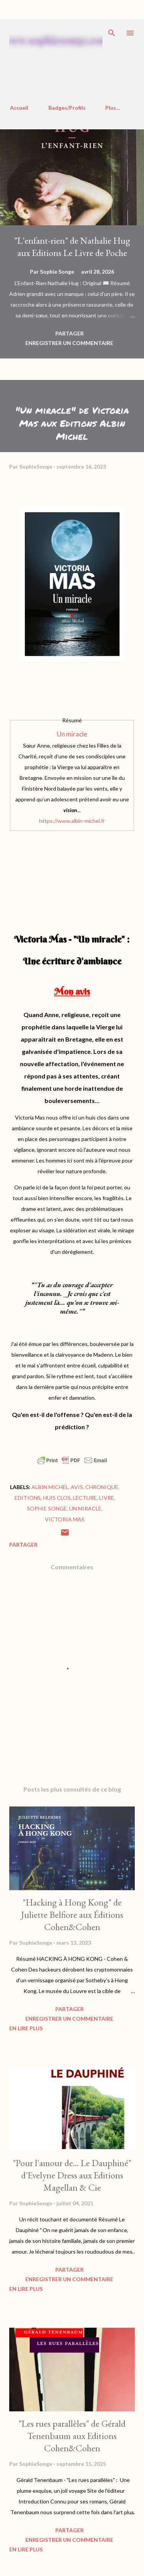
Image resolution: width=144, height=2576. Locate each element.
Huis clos (57, 1497)
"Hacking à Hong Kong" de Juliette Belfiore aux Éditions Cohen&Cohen (72, 1914)
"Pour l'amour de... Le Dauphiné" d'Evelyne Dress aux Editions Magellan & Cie (72, 2175)
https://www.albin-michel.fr (72, 820)
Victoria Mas (64, 1519)
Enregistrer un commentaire (69, 343)
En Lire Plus (26, 2028)
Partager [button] (69, 333)
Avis (77, 1487)
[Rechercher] (111, 33)
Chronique (101, 1487)
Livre (106, 1497)
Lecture (85, 1497)
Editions (28, 1497)
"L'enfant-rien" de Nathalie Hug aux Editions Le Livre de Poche (72, 246)
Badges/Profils (67, 107)
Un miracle (72, 734)
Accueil (19, 107)
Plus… (112, 107)
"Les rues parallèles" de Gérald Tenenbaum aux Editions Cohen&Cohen (72, 2435)
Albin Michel (49, 1487)
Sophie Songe (47, 1508)
